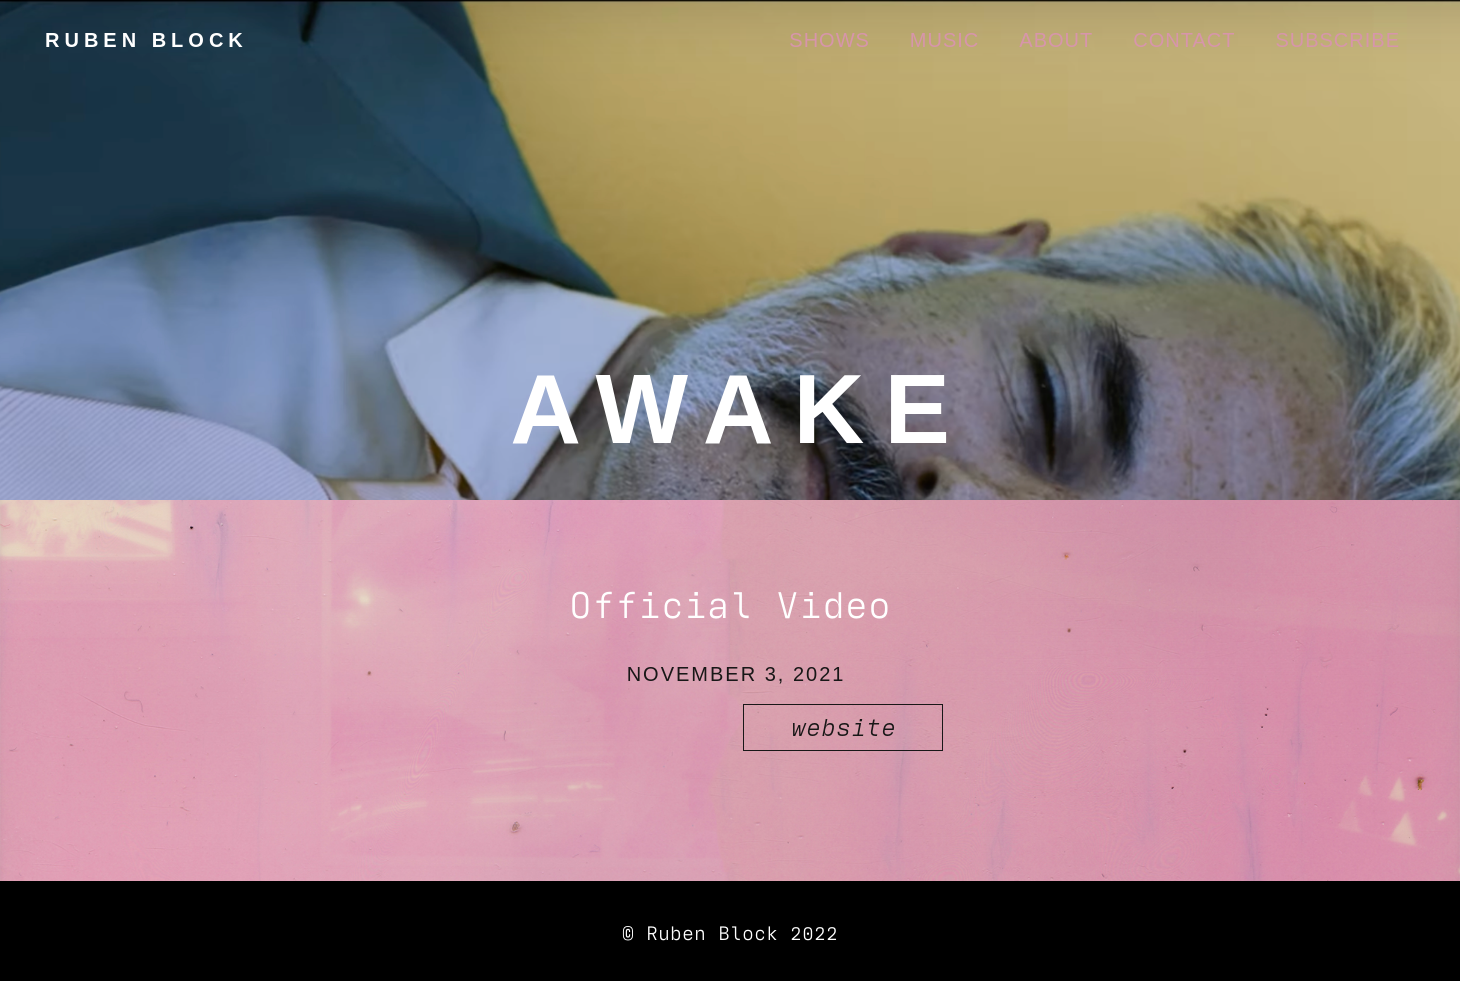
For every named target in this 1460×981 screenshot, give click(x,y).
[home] (144, 40)
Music (944, 40)
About (1056, 40)
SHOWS (829, 40)
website (843, 725)
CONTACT (1184, 40)
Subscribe (1337, 40)
